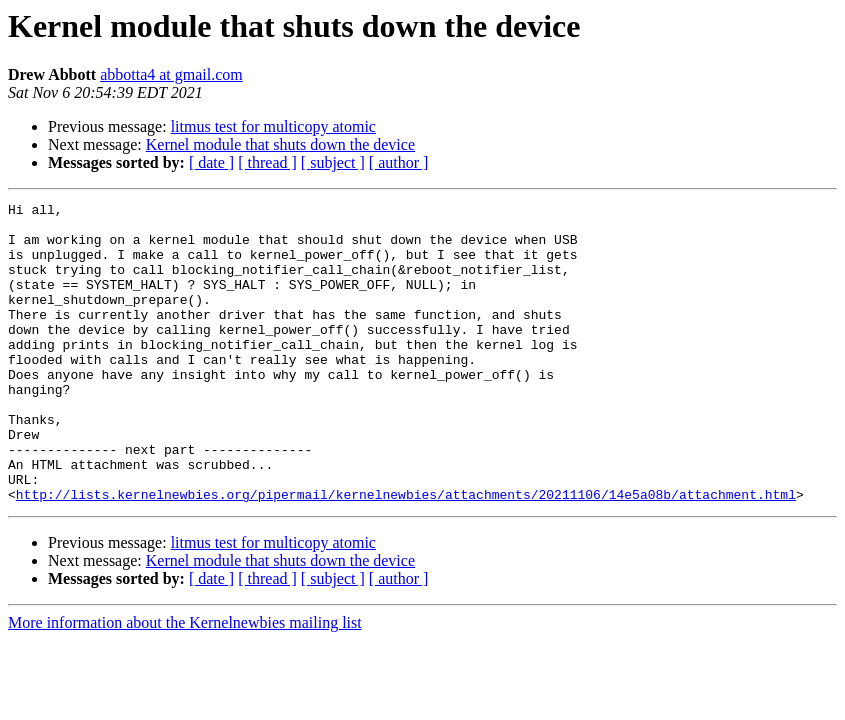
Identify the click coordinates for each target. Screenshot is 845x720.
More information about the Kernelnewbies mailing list (185, 682)
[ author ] (399, 162)
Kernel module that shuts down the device (280, 144)
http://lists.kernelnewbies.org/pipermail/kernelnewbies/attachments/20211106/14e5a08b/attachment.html (406, 554)
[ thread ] (267, 162)
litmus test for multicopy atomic (273, 126)
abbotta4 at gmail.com (171, 74)
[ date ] (211, 162)
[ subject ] (333, 162)
